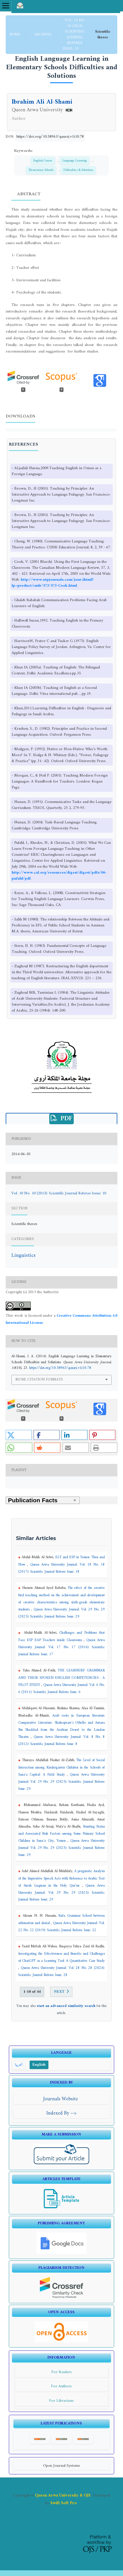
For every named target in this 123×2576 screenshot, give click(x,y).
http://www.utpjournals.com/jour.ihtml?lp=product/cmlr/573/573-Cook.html (53, 582)
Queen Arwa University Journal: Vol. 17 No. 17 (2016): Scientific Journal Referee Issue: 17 (61, 1647)
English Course (42, 160)
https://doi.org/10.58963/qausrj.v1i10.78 (50, 136)
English (39, 2064)
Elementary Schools (41, 170)
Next (59, 1991)
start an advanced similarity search (66, 2006)
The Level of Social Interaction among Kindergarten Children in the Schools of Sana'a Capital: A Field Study (61, 1767)
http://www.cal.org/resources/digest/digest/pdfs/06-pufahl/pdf (59, 875)
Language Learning (74, 160)
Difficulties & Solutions (78, 170)
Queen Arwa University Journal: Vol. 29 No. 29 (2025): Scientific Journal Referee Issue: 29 (61, 1782)
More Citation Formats (39, 1379)
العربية (18, 2064)
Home (15, 34)
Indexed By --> (61, 2113)
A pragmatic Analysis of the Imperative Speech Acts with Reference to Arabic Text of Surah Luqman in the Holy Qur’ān (61, 1878)
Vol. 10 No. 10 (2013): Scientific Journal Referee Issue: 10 (74, 34)
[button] (19, 1435)
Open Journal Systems (61, 2465)
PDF (65, 1118)
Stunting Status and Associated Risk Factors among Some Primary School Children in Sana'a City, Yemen (61, 1834)
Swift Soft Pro (63, 2503)
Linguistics (23, 1255)
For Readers (61, 2372)
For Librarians (61, 2400)
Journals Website (61, 2099)
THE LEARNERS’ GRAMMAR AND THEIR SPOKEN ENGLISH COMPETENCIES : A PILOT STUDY (61, 1677)
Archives (43, 34)
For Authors (61, 2386)
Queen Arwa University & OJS (63, 2495)
